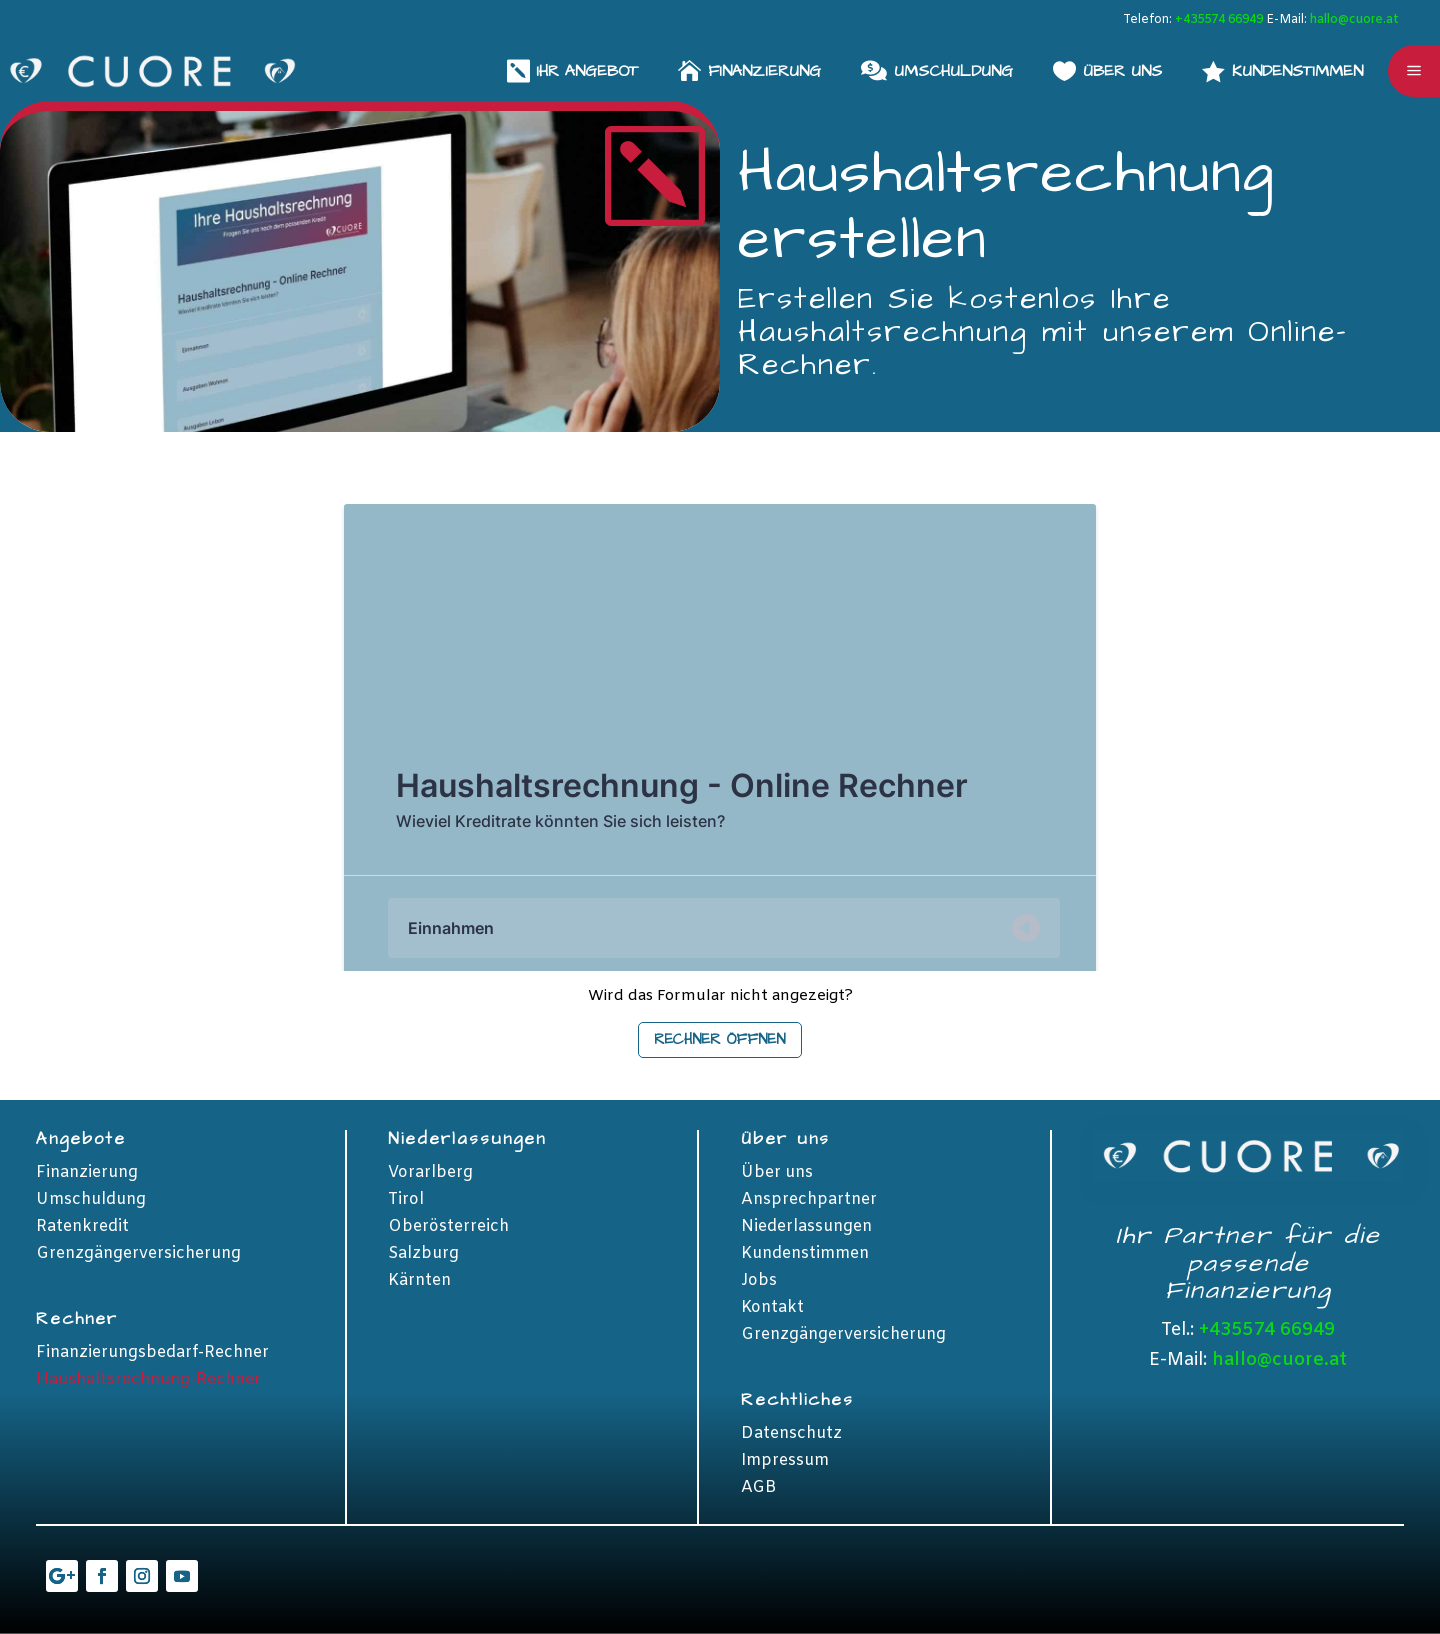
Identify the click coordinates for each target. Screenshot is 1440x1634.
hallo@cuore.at (1354, 20)
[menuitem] (1282, 70)
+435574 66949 (1219, 20)
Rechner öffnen (720, 1039)
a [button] (1414, 71)
